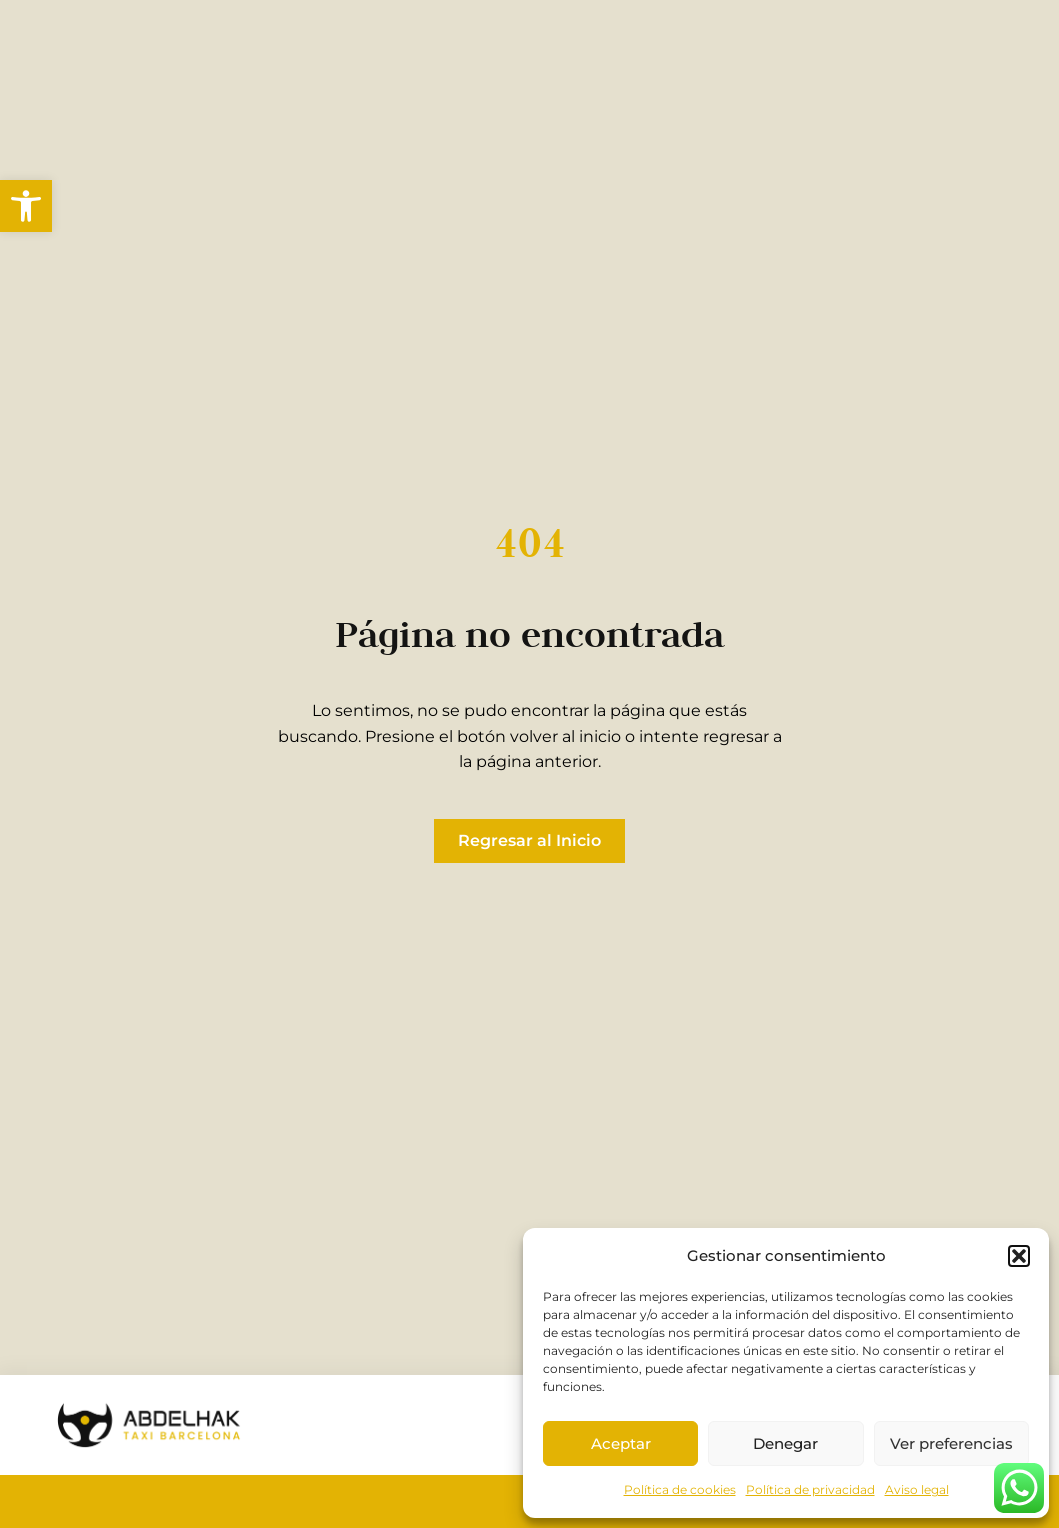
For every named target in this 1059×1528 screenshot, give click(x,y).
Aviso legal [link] (917, 1489)
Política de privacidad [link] (810, 1489)
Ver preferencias (951, 1443)
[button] (1019, 1256)
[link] (26, 206)
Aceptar (621, 1443)
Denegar (785, 1443)
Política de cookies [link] (680, 1489)
